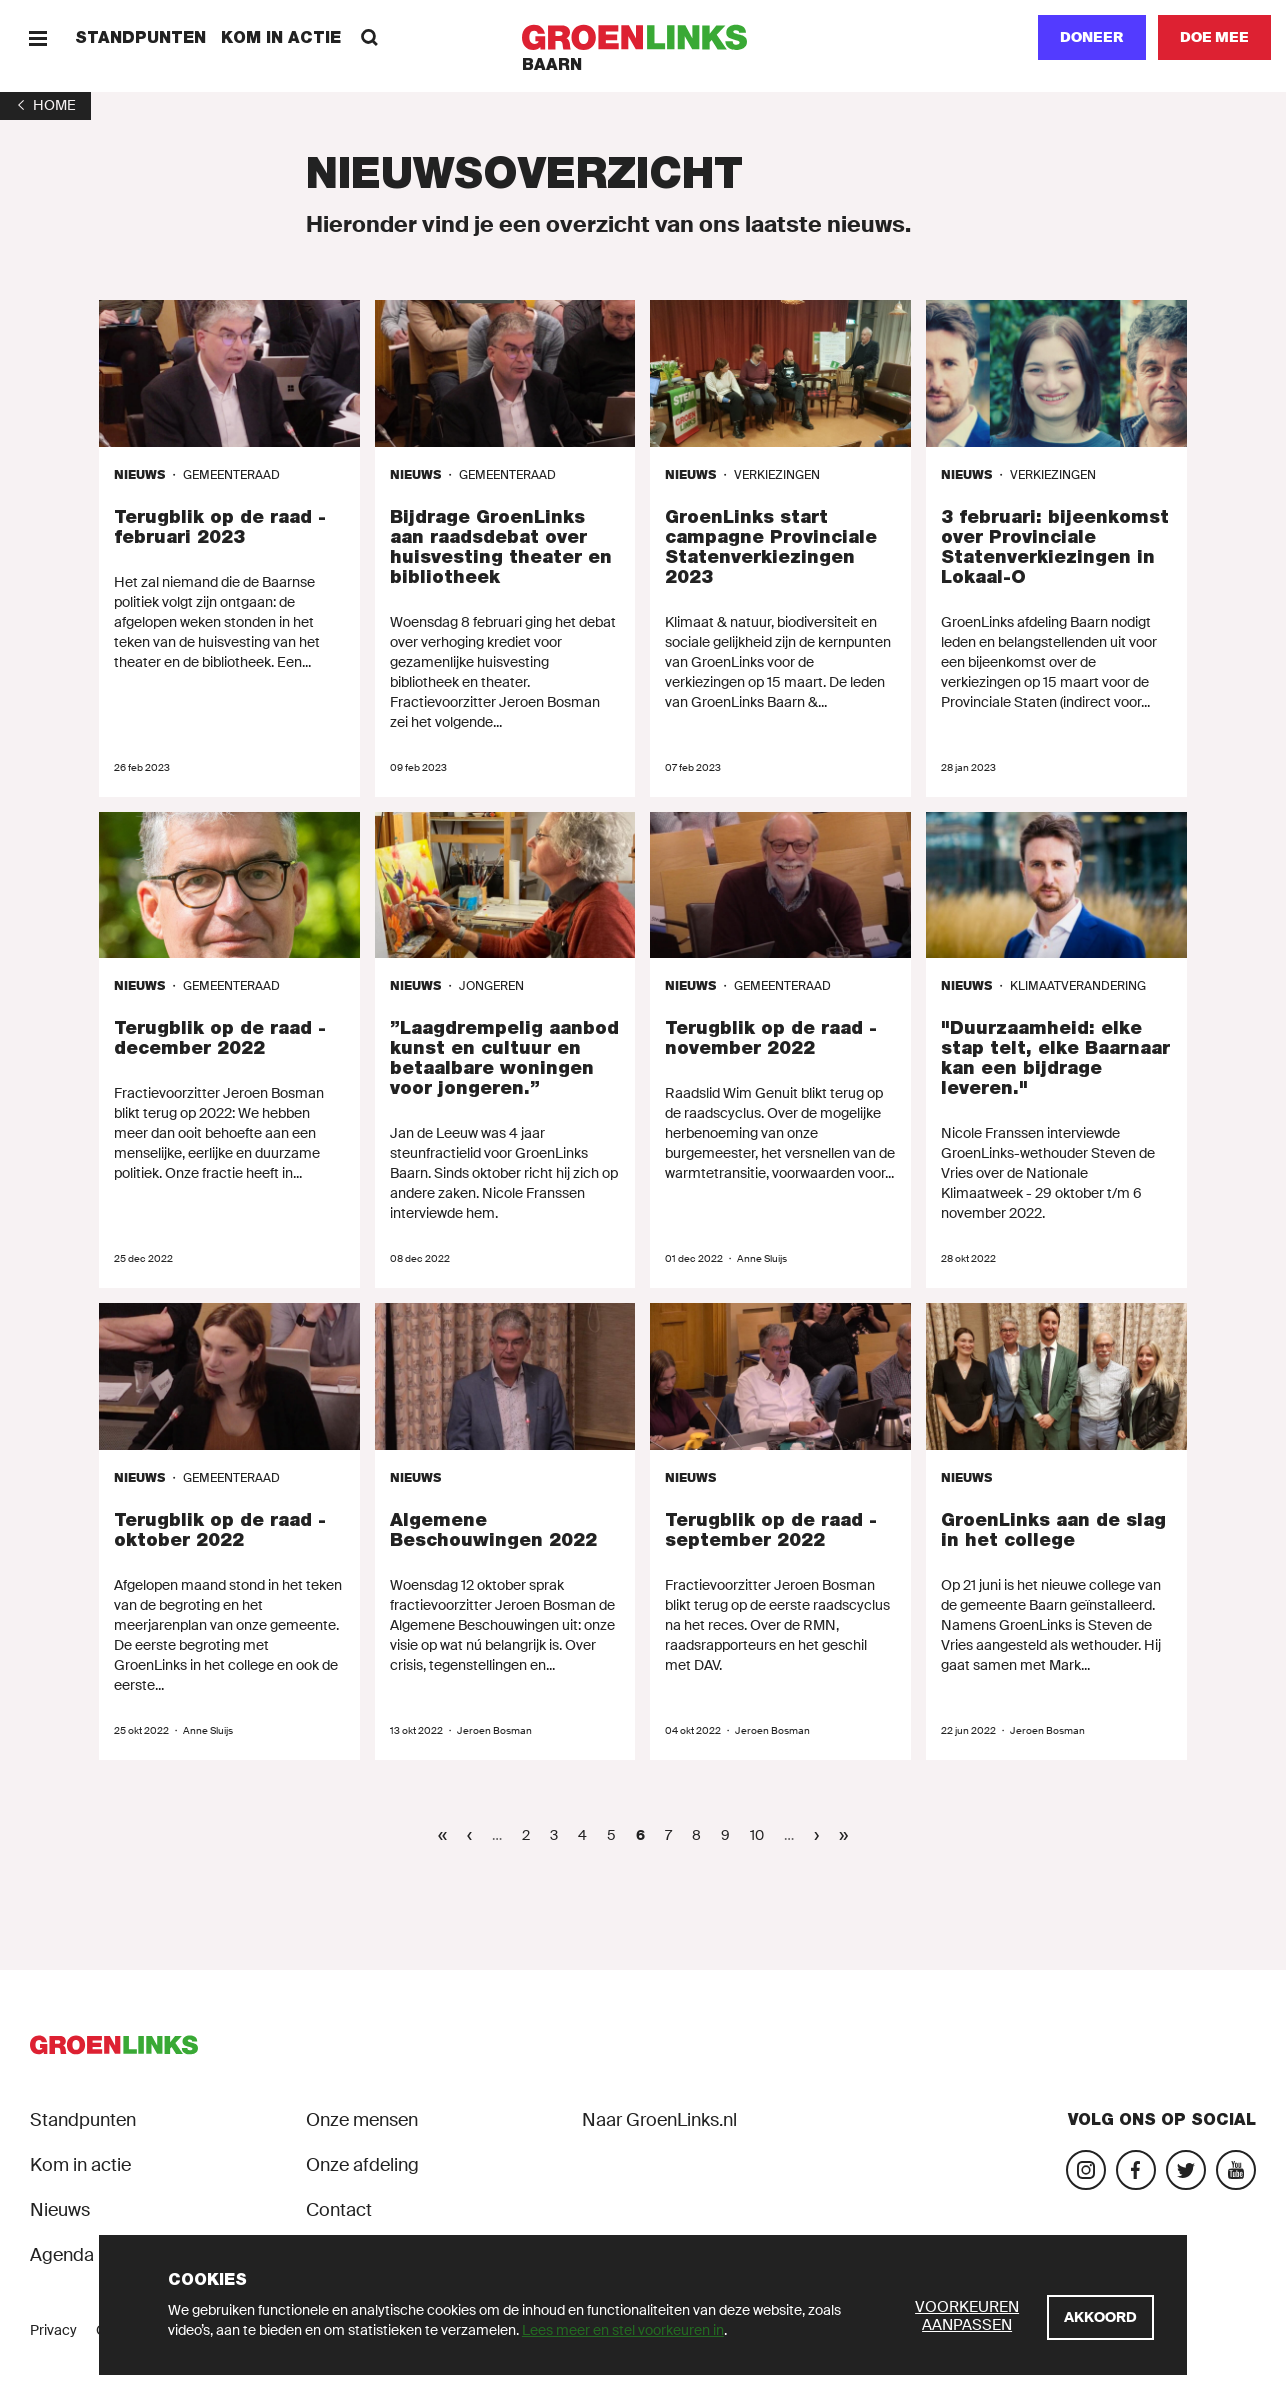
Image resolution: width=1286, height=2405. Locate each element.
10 (762, 1834)
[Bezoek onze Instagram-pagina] (1086, 2170)
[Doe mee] (1214, 37)
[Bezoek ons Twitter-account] (1186, 2170)
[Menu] (37, 37)
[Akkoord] (1100, 2317)
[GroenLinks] (643, 37)
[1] (45, 105)
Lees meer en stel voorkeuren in (623, 2330)
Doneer (1092, 37)
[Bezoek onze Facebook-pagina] (1136, 2170)
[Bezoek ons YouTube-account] (1236, 2170)
